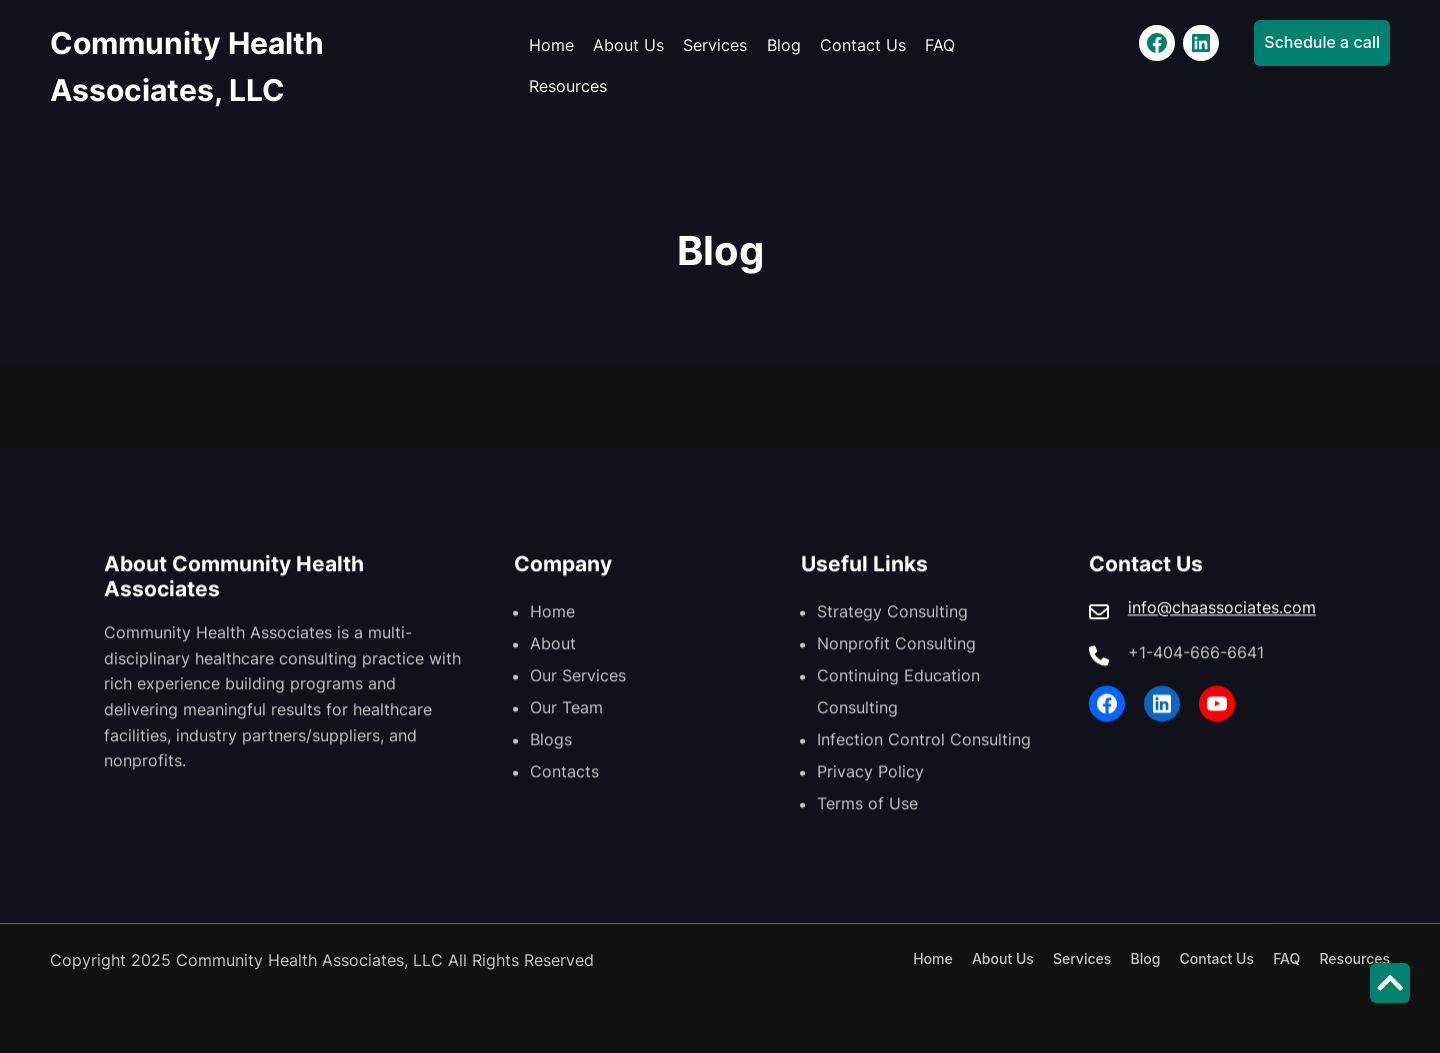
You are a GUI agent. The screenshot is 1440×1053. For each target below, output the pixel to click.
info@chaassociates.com (1222, 621)
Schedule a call (1322, 42)
